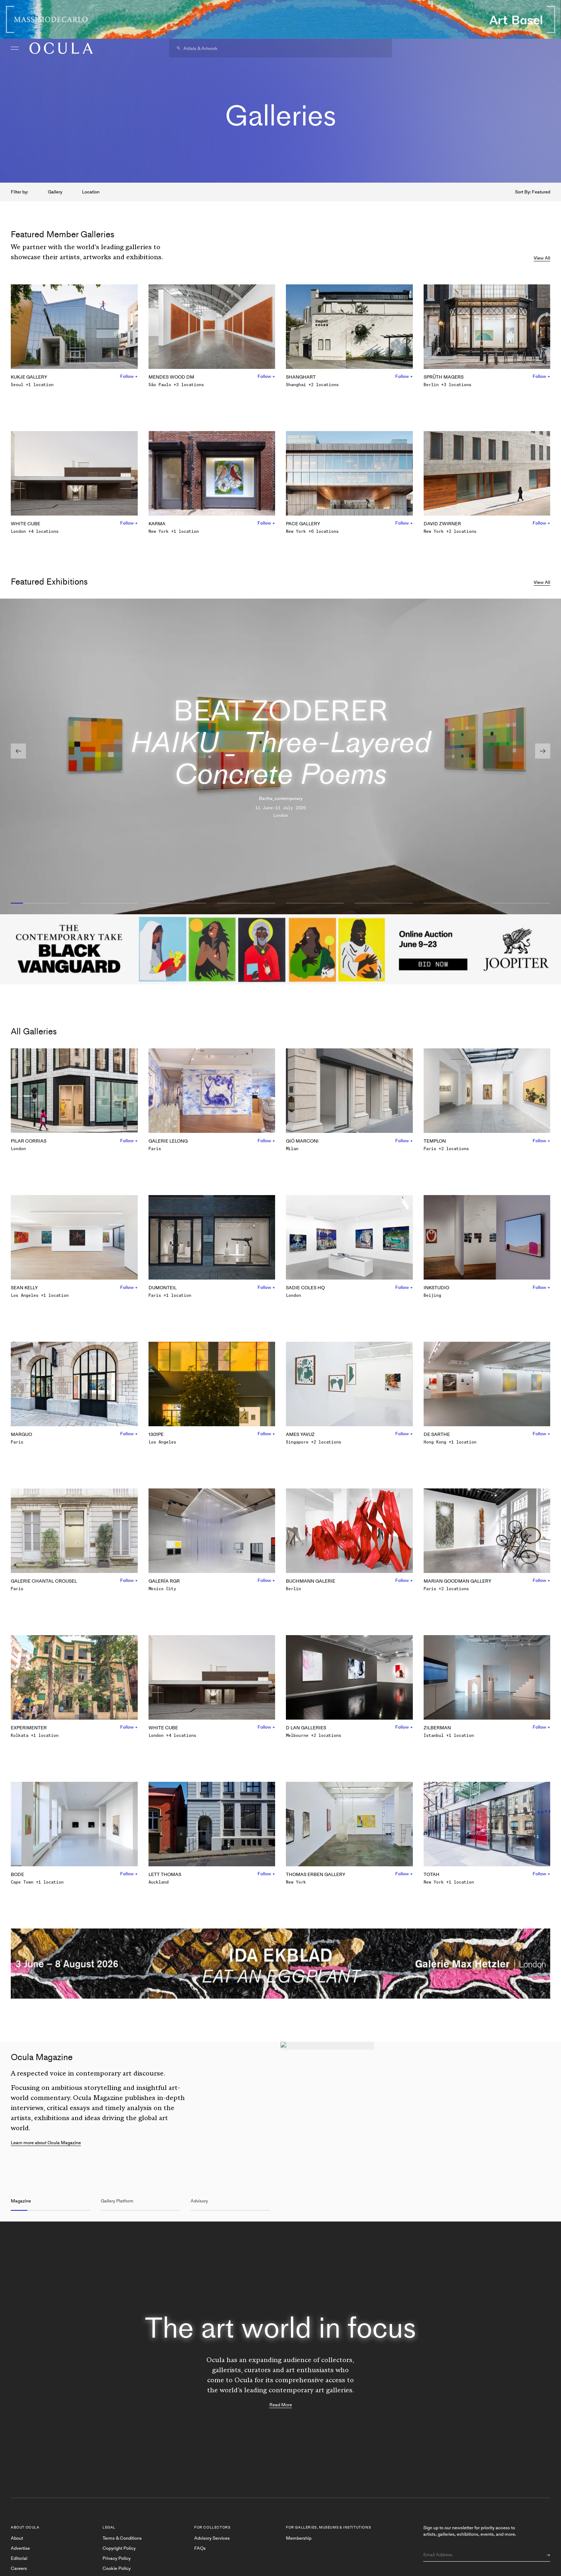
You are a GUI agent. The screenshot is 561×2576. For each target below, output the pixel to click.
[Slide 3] (177, 903)
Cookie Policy (116, 2568)
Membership (298, 2538)
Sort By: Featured (532, 192)
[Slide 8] (521, 903)
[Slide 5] (314, 903)
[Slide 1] (39, 903)
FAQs (200, 2548)
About (17, 2538)
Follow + (129, 376)
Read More (280, 2404)
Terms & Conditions (122, 2538)
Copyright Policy (119, 2548)
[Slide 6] (383, 903)
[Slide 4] (246, 903)
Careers (19, 2568)
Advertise (20, 2548)
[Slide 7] (452, 903)
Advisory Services (212, 2538)
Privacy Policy (116, 2558)
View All (542, 258)
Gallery (55, 192)
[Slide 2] (108, 903)
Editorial (19, 2558)
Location (91, 192)
